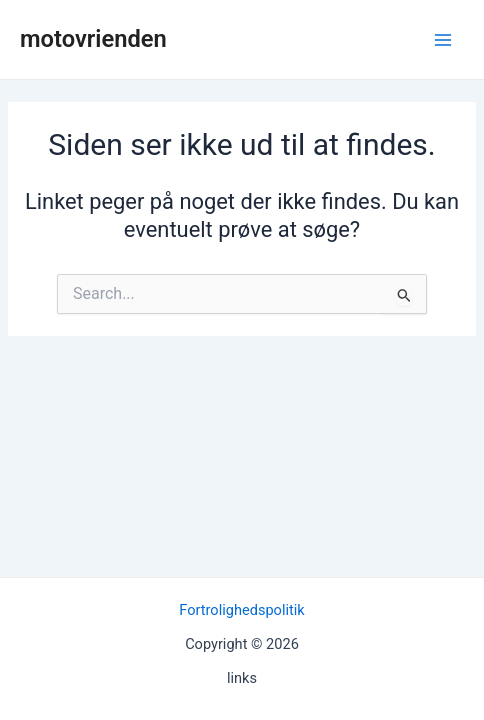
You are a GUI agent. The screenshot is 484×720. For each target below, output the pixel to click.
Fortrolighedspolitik (241, 610)
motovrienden (93, 39)
